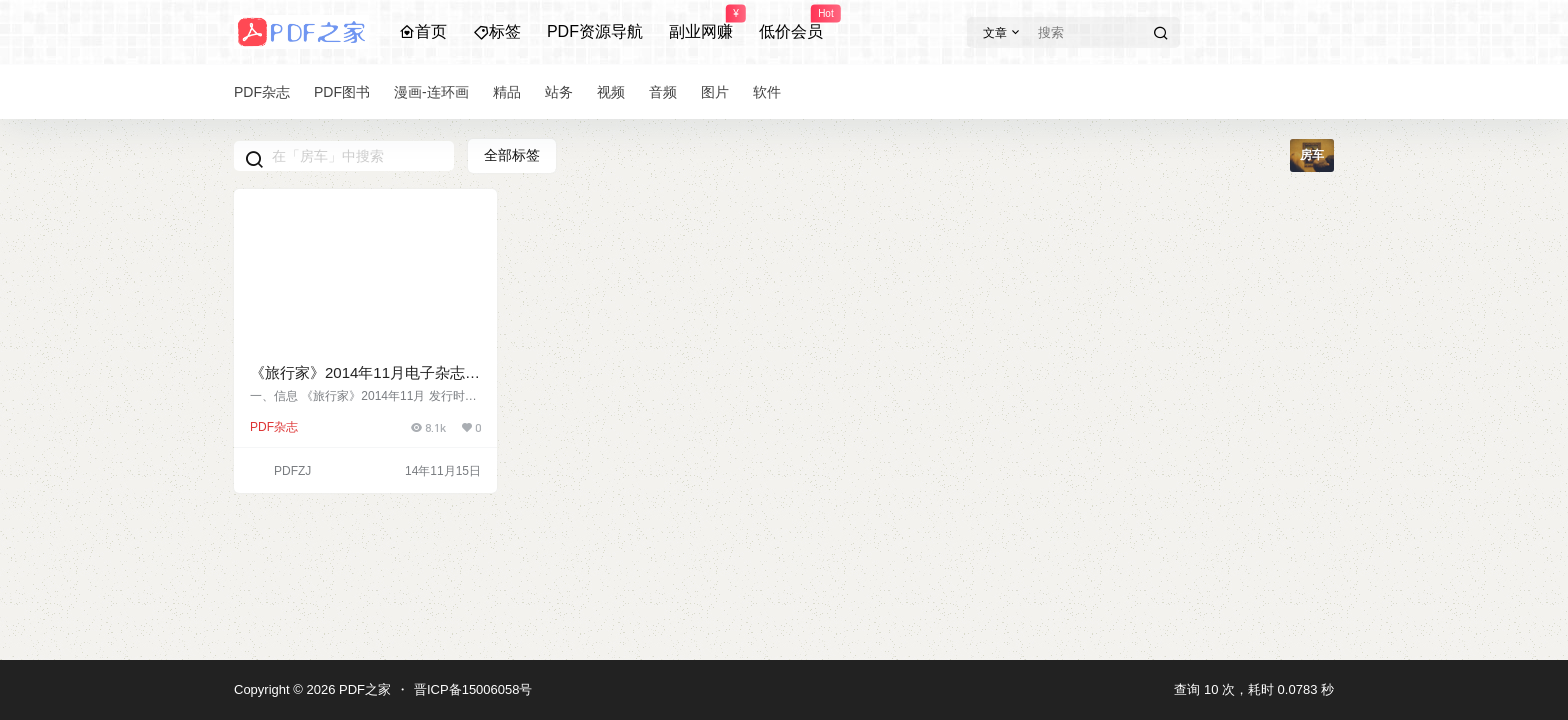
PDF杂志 (274, 427)
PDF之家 (363, 689)
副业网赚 (701, 23)
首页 (423, 31)
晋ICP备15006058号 (473, 689)
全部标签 (512, 155)
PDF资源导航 (595, 31)
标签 (497, 31)
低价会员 (791, 23)
